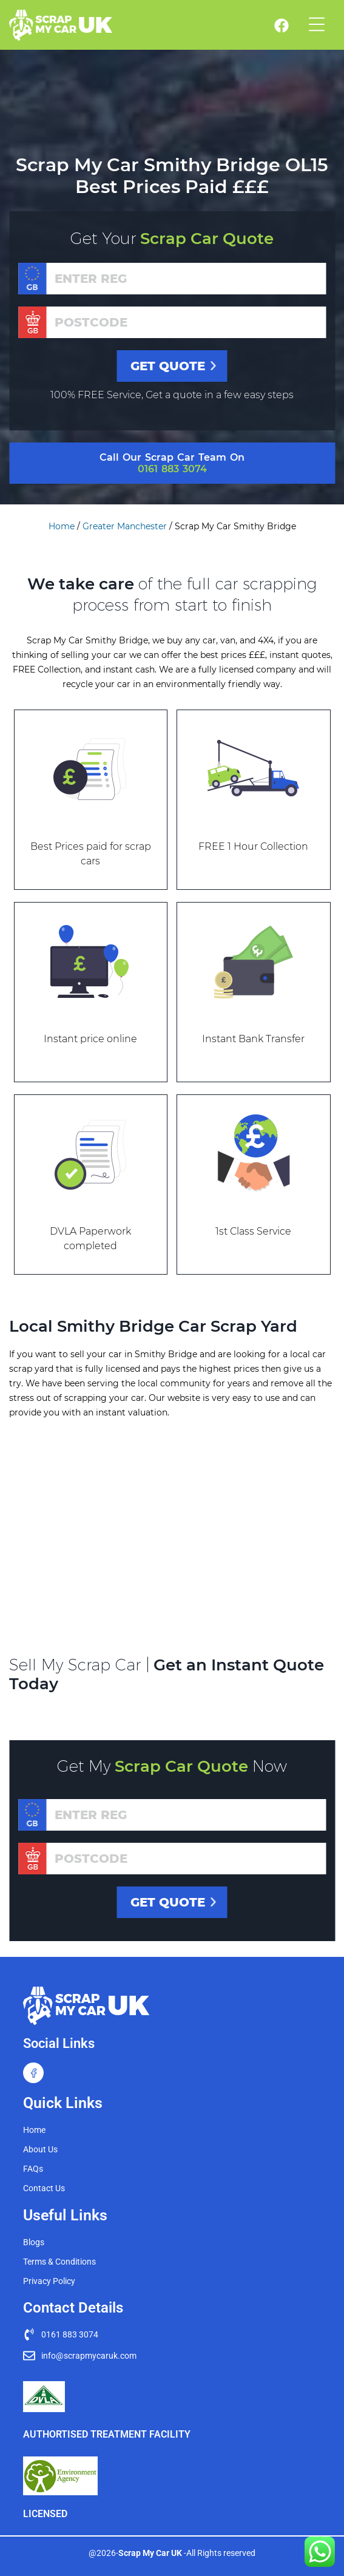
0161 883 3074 (172, 469)
